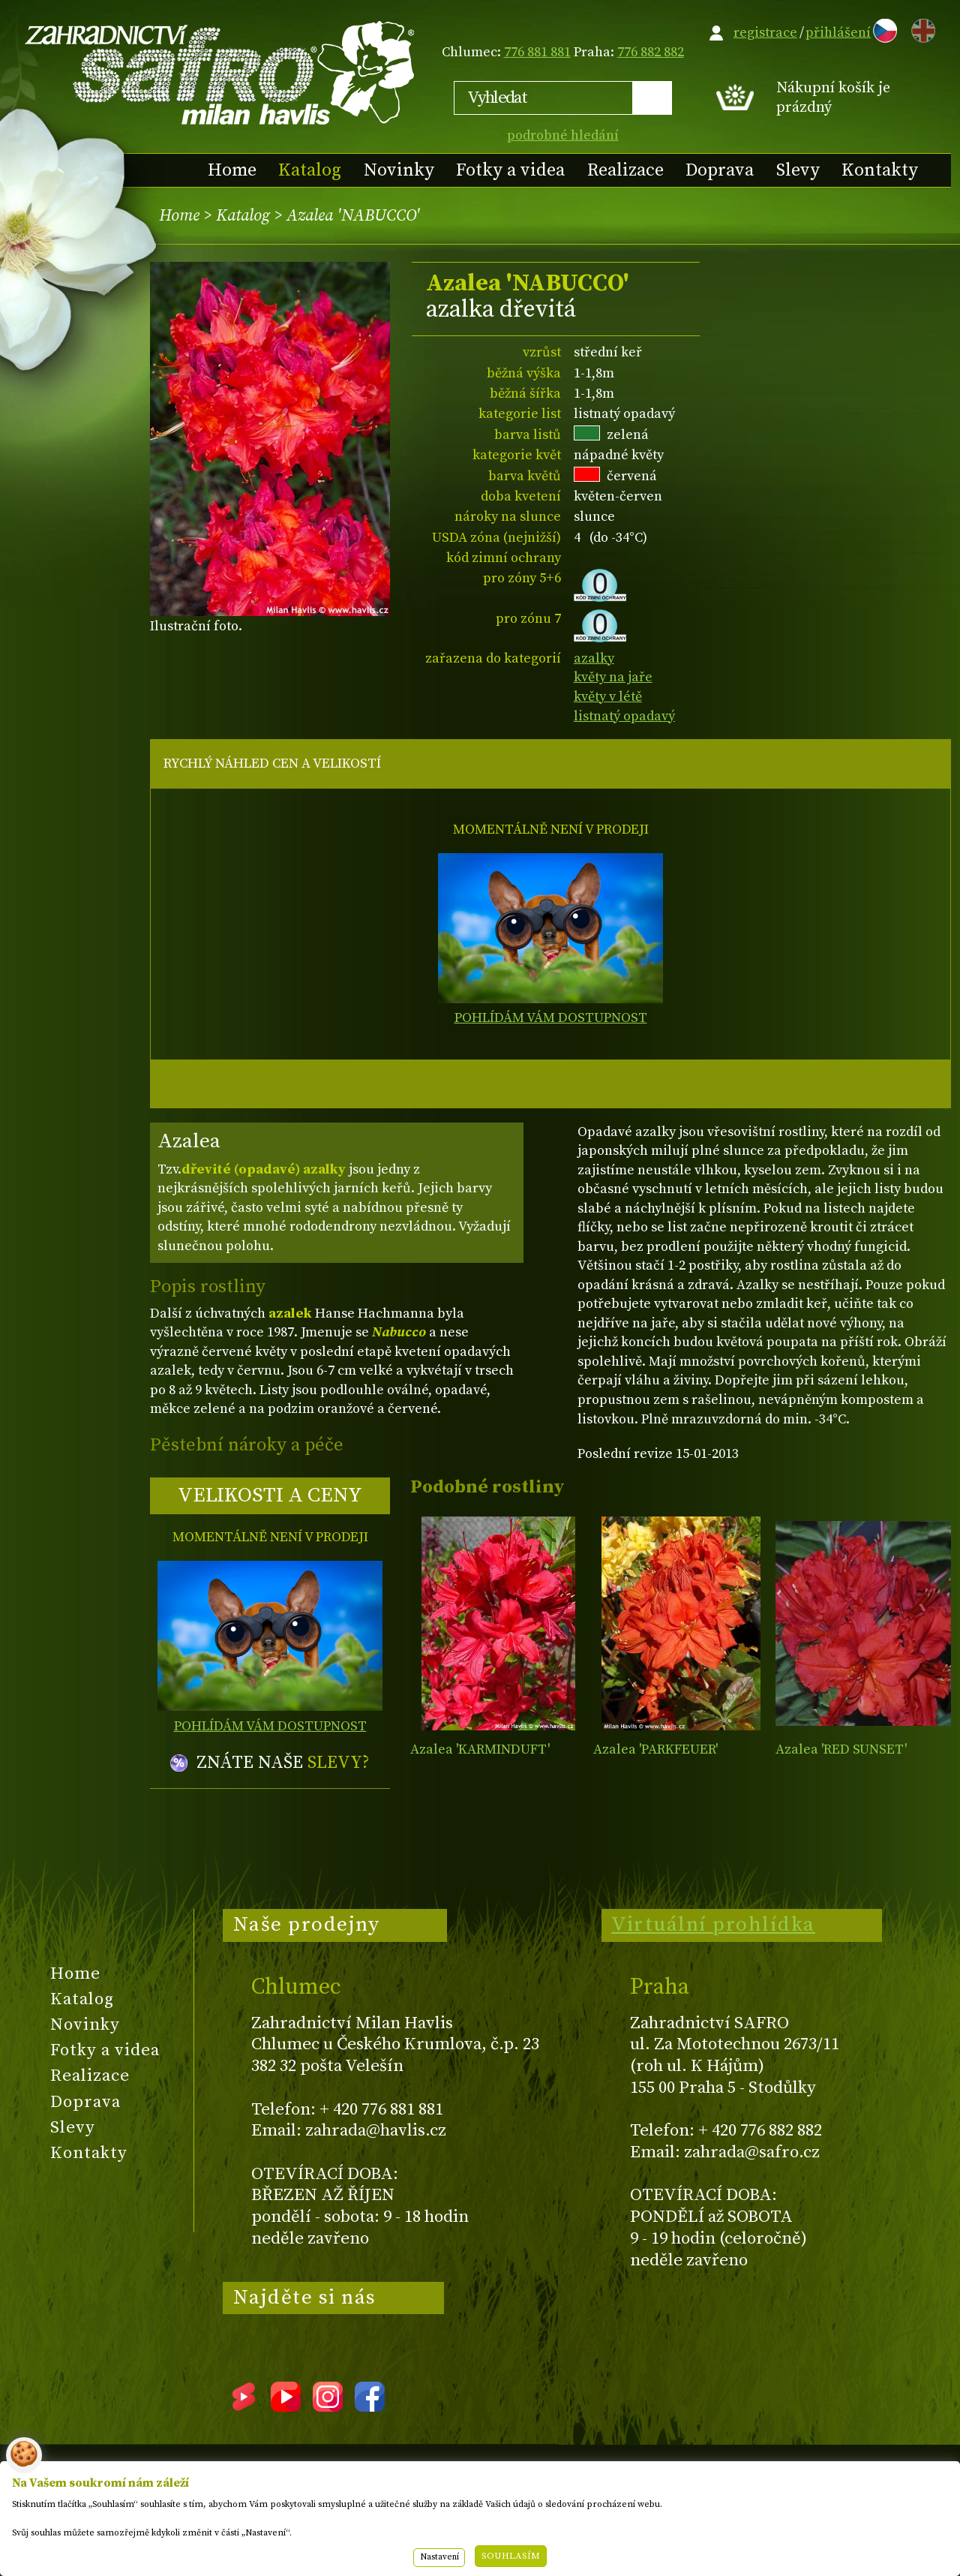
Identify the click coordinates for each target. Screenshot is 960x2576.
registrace (765, 32)
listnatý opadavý (624, 716)
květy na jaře (613, 677)
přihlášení (838, 32)
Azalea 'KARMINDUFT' (480, 1749)
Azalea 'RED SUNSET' (841, 1749)
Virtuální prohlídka (713, 1924)
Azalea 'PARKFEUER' (655, 1749)
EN (920, 28)
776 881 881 (537, 52)
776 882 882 (650, 52)
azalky (594, 658)
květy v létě (608, 696)
